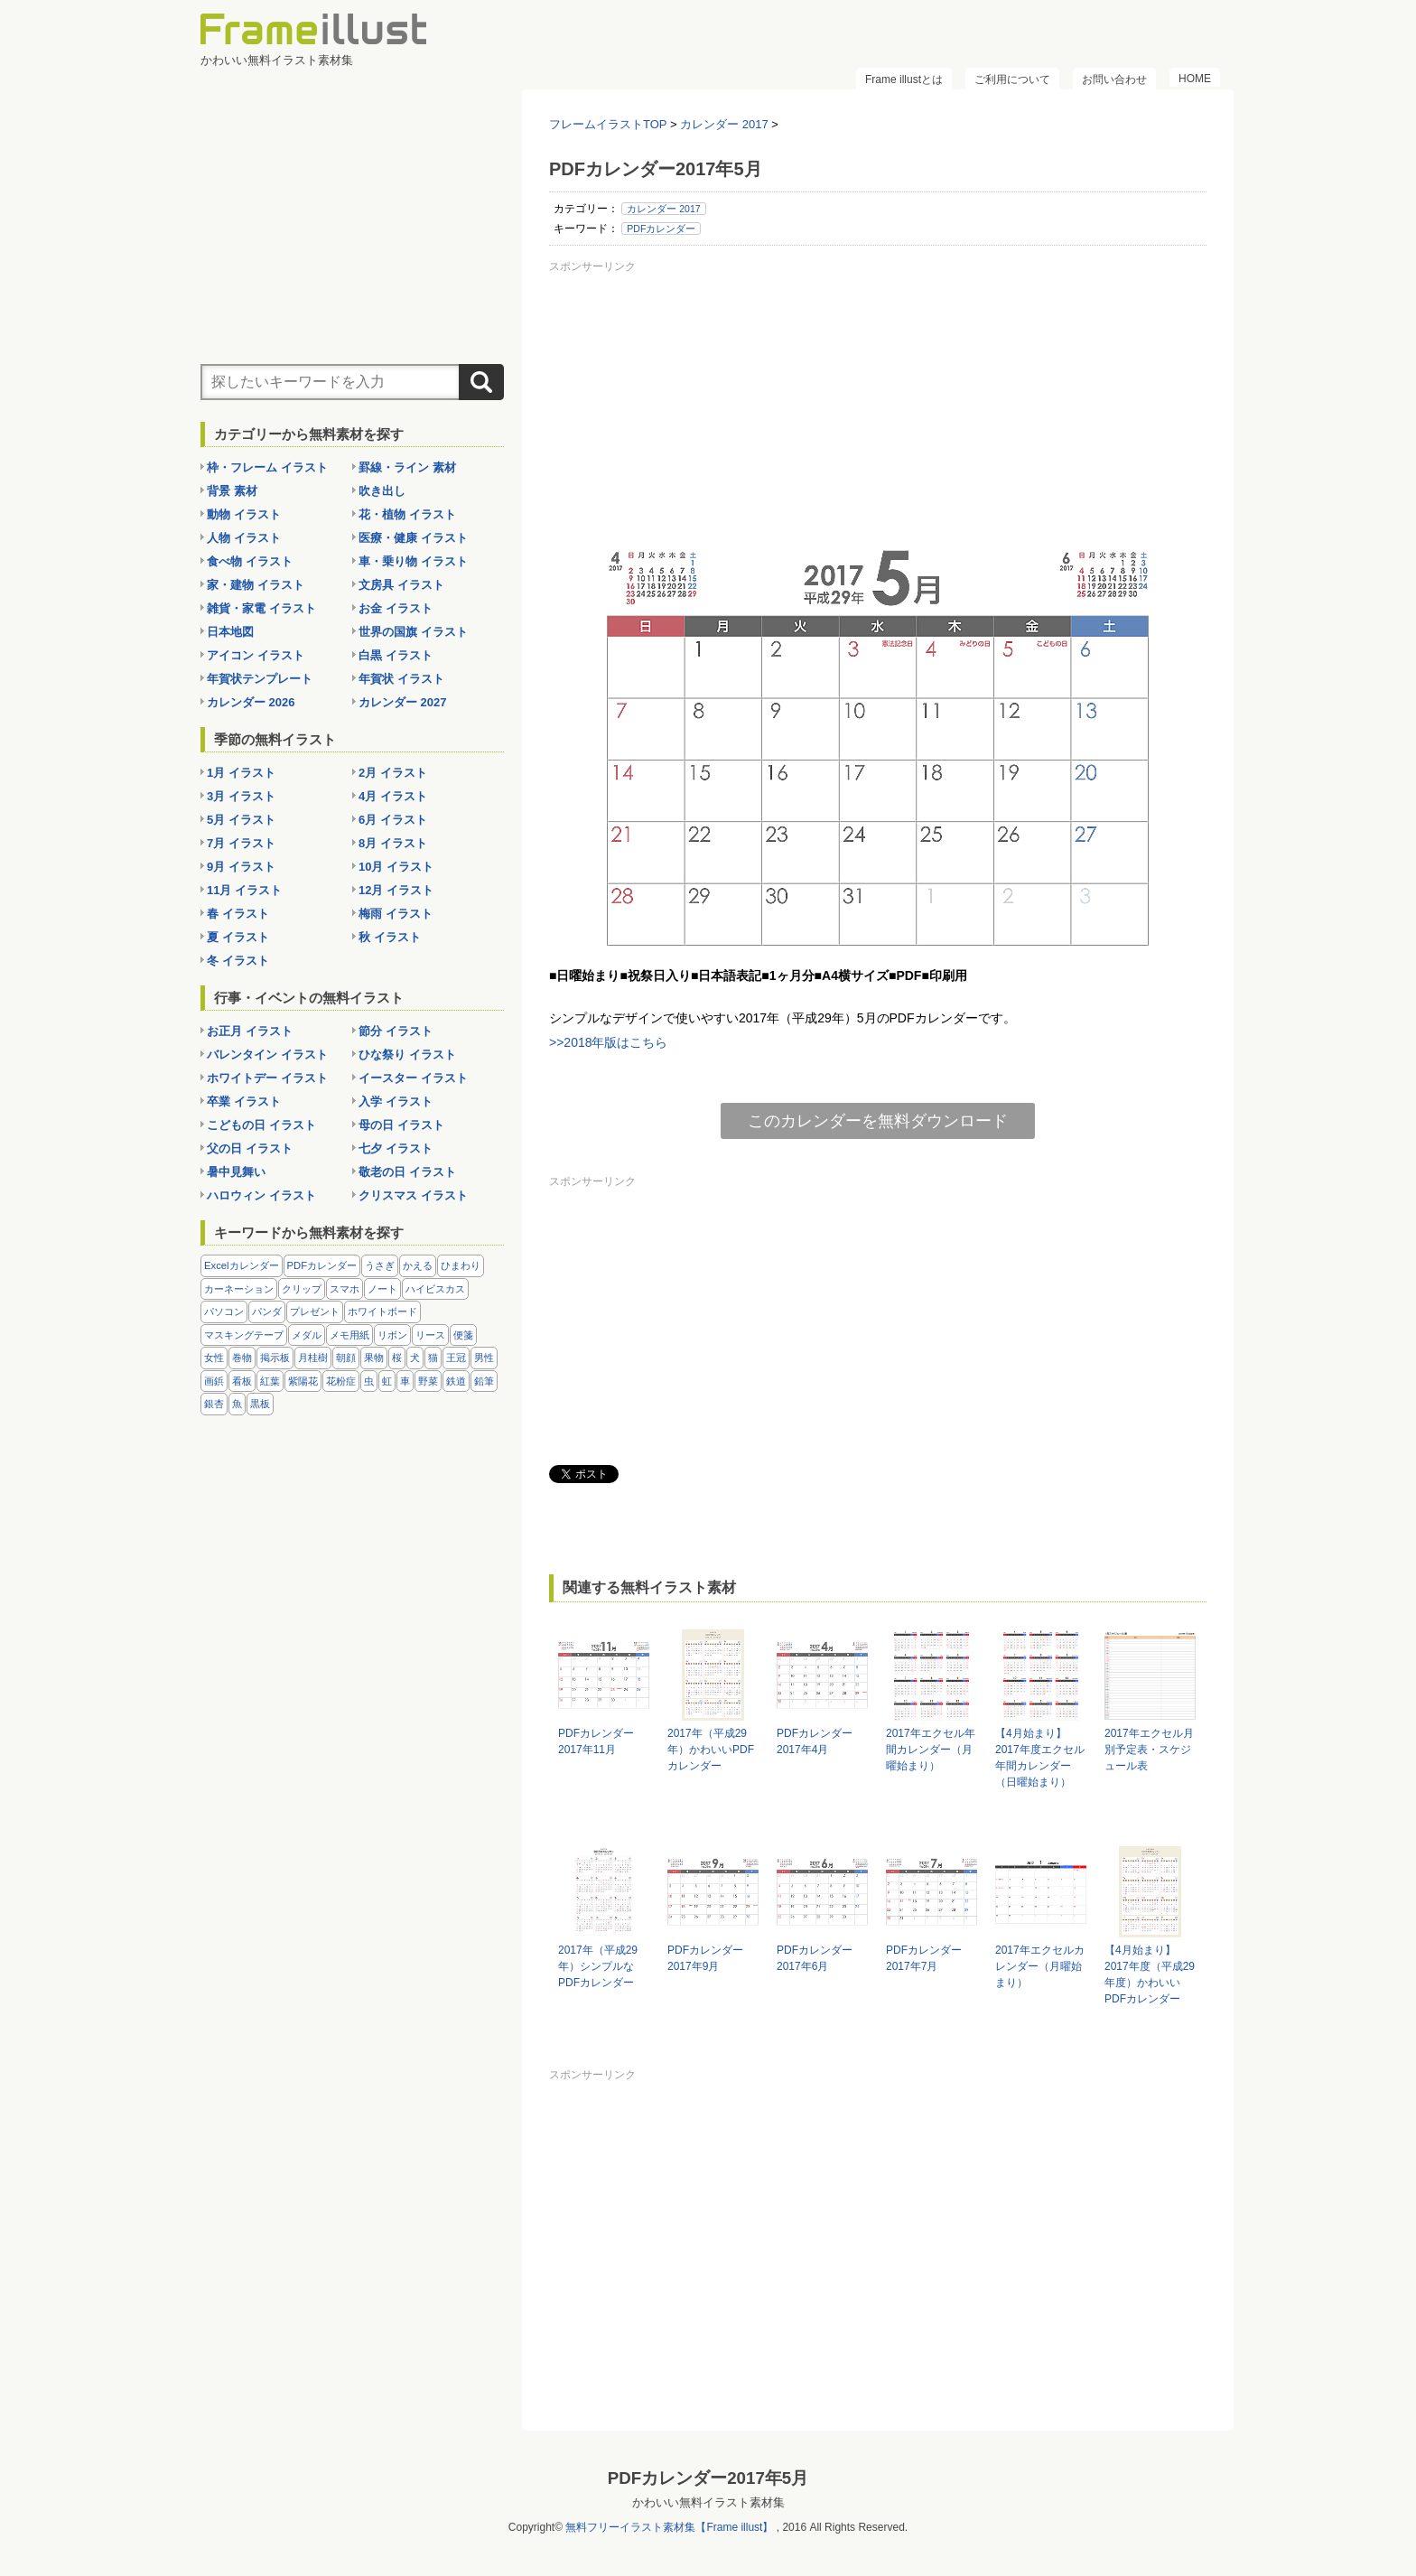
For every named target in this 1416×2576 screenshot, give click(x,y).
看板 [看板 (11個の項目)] (242, 1381)
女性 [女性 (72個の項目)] (214, 1357)
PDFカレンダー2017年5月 (708, 2478)
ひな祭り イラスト (407, 1054)
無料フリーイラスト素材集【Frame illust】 (669, 2527)
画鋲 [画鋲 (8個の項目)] (214, 1381)
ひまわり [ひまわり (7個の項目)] (460, 1265)
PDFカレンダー (661, 228)
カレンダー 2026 (251, 702)
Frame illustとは (904, 79)
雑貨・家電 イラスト (261, 608)
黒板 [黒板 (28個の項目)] (260, 1403)
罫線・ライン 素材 (407, 467)
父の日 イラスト (250, 1148)
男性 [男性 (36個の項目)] (484, 1357)
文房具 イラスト (401, 585)
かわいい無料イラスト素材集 (708, 2502)
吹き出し (382, 491)
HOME (1194, 78)
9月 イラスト (241, 866)
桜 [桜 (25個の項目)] (397, 1357)
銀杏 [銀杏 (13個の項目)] (214, 1403)
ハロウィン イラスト (261, 1195)
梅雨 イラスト (396, 913)
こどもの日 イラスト (261, 1125)
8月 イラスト (393, 843)
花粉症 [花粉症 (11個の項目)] (341, 1381)
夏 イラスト (238, 937)
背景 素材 (232, 491)
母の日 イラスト (401, 1125)
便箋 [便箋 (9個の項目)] (463, 1335)
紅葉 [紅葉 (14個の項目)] (270, 1381)
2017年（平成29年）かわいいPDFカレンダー (710, 1749)
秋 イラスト (390, 937)
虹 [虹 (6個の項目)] (387, 1381)
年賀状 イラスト (401, 679)
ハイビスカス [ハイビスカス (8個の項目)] (435, 1288)
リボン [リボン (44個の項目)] (392, 1335)
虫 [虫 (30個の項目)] (369, 1381)
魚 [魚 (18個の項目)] (237, 1403)
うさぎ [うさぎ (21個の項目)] (380, 1265)
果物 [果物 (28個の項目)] (374, 1357)
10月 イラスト (396, 866)
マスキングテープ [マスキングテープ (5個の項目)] (244, 1335)
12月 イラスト (396, 890)
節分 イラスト (396, 1031)
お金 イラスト (396, 608)
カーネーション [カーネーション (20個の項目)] (239, 1288)
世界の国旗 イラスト (413, 632)
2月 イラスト (393, 772)
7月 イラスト (241, 843)
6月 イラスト (393, 819)
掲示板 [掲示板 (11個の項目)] (275, 1357)
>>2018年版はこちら (608, 1042)
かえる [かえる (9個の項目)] (418, 1265)
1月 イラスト (241, 772)
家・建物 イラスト (255, 585)
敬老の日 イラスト (407, 1172)
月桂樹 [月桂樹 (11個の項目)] (313, 1357)
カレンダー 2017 (663, 208)
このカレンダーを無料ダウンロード (878, 1121)
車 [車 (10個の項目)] (405, 1381)
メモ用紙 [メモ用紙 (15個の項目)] (349, 1335)
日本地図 (230, 632)
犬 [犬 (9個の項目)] (415, 1357)
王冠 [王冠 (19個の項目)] (456, 1357)
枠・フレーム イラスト (267, 467)
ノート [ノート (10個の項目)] (382, 1288)
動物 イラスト (244, 514)
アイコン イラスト (255, 655)
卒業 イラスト (244, 1101)
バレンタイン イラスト (267, 1054)
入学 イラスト (396, 1101)
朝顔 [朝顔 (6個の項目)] (346, 1357)
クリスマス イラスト (413, 1195)
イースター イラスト (413, 1078)
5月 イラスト (241, 819)
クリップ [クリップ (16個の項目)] (301, 1288)
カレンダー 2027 (403, 702)
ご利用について (1012, 79)
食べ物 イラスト (250, 561)
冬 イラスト (238, 960)
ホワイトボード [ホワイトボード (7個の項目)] (382, 1311)
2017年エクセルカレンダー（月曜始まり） (1040, 1966)
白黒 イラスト (396, 655)
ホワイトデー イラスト (267, 1078)
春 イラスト (238, 913)
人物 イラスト (244, 538)
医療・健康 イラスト (413, 538)
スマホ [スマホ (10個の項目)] (344, 1288)
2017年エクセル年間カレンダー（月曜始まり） (930, 1749)
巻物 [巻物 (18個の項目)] (242, 1357)
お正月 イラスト (250, 1031)
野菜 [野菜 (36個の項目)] (428, 1381)
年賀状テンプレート (259, 679)
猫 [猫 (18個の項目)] (433, 1357)
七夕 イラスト (396, 1148)
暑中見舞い (236, 1172)
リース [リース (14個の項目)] (430, 1335)
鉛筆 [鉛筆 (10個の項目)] (484, 1381)
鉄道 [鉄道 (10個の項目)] (456, 1381)
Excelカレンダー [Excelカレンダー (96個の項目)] (241, 1265)
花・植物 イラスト (407, 514)
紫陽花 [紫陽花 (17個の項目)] (303, 1381)
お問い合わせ (1114, 79)
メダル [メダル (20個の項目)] (306, 1335)
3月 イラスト (241, 796)
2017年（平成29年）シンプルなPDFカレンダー (598, 1966)
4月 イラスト (393, 796)
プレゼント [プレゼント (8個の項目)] (315, 1311)
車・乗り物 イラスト (413, 561)
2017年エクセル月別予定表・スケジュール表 (1149, 1749)
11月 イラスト (244, 890)
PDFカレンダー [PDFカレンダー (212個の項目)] (322, 1265)
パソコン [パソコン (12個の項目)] (224, 1311)
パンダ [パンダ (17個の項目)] (267, 1311)
